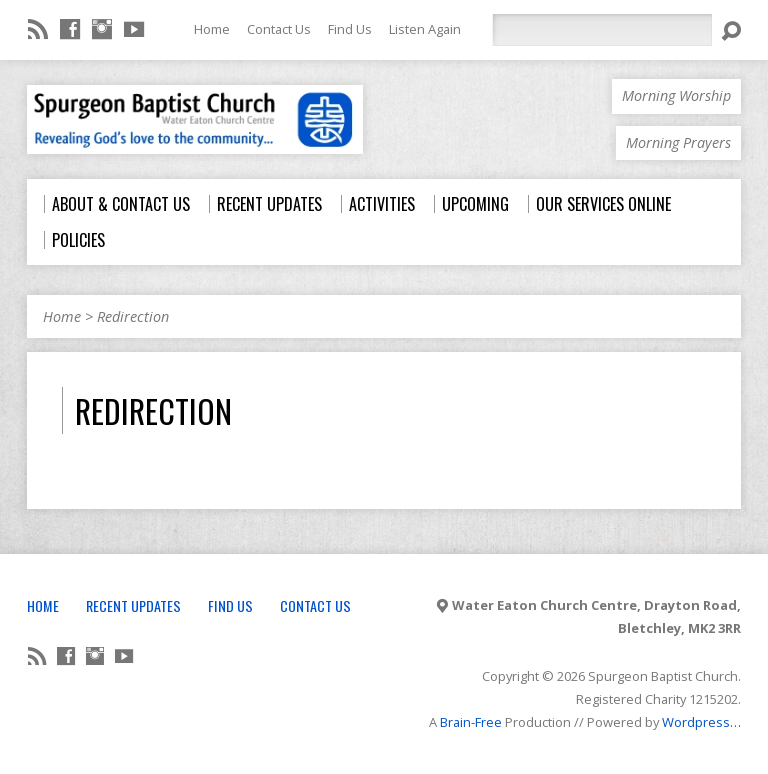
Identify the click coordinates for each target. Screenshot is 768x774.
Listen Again (425, 29)
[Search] (602, 30)
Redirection (133, 316)
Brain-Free (471, 722)
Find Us (350, 29)
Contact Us (279, 29)
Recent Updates (133, 605)
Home (212, 29)
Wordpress (696, 722)
